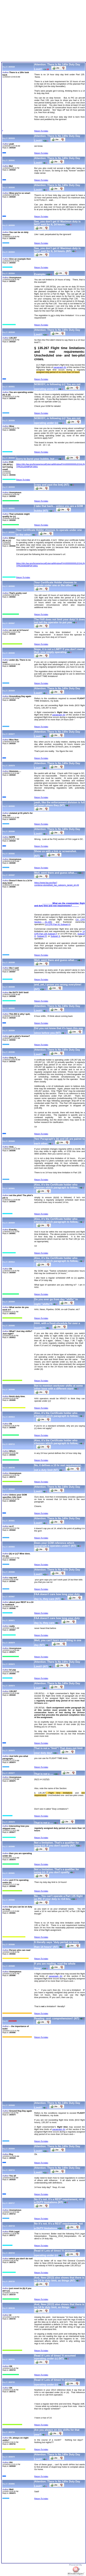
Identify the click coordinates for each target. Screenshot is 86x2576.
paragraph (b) (60, 367)
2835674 (11, 1686)
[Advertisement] (30, 31)
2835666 (11, 1572)
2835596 (11, 1052)
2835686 (11, 1944)
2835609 (11, 1223)
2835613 (11, 1417)
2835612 (11, 1262)
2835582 (11, 854)
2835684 (11, 2149)
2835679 (11, 1643)
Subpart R (42, 936)
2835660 (11, 1489)
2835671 (11, 1620)
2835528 (11, 67)
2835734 (11, 2432)
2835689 (12, 2021)
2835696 (11, 1389)
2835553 (11, 252)
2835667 (11, 1597)
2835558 (11, 458)
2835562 (11, 532)
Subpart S (55, 936)
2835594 (11, 1031)
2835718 (11, 2226)
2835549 (11, 332)
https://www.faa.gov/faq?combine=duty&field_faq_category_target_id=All (56, 883)
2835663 (11, 1547)
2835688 (11, 1966)
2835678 (11, 1822)
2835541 (11, 160)
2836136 (11, 2308)
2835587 (11, 875)
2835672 (11, 1664)
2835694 (11, 1302)
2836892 (11, 2484)
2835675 (11, 1751)
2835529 (11, 138)
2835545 (11, 187)
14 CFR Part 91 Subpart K (57, 924)
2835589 (11, 987)
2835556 (11, 421)
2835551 (11, 387)
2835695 (11, 1326)
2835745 (11, 1468)
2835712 (11, 2170)
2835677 (11, 1773)
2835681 (11, 1873)
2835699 (11, 2105)
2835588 (11, 962)
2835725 (11, 2281)
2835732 (11, 2382)
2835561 (11, 508)
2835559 (11, 487)
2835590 (11, 653)
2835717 (11, 2203)
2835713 (11, 1444)
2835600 (11, 1141)
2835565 (11, 586)
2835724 (11, 2253)
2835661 (11, 1521)
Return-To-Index (41, 131)
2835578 (11, 766)
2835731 (11, 2359)
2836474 (11, 2457)
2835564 (11, 273)
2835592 (11, 1008)
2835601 (11, 1188)
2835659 (11, 691)
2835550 (11, 225)
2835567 (11, 623)
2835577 (11, 734)
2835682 (11, 1900)
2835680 (11, 1846)
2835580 (11, 831)
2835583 (11, 806)
